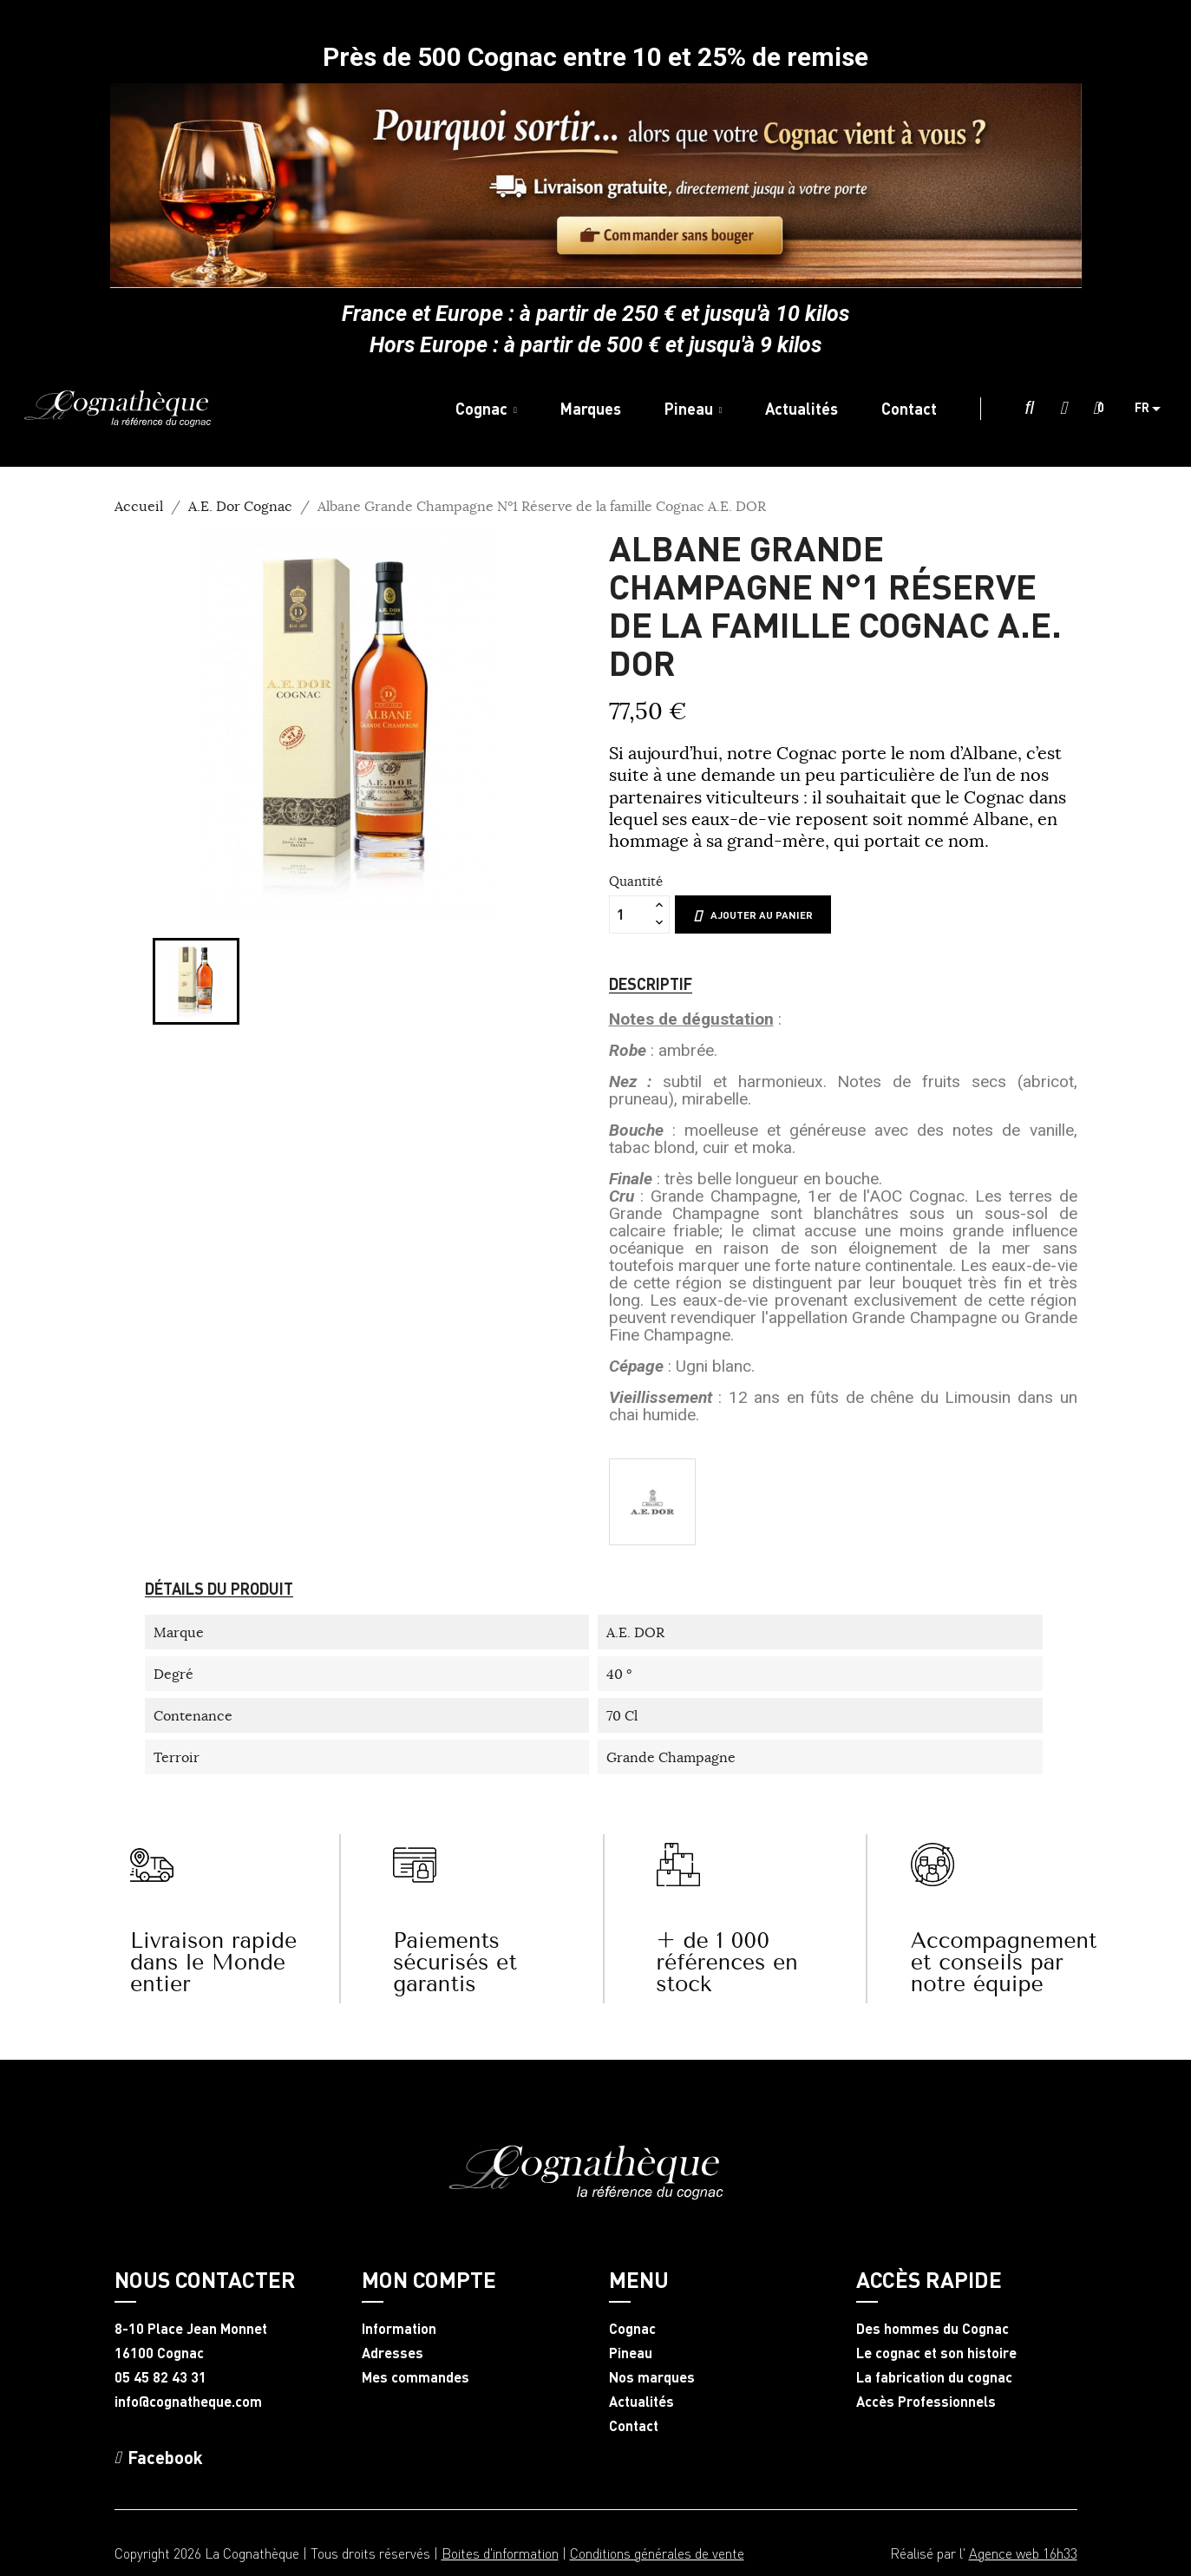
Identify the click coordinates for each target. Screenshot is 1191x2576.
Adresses (392, 2353)
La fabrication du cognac (934, 2377)
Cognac (632, 2328)
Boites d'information (500, 2553)
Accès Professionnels (926, 2401)
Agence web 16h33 (1023, 2553)
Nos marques (652, 2377)
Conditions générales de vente (657, 2553)
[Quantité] (630, 914)
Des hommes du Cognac (932, 2328)
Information (399, 2328)
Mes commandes (415, 2377)
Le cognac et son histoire (936, 2353)
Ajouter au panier (753, 915)
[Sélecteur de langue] (1154, 408)
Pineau (630, 2353)
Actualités (641, 2401)
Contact (633, 2426)
